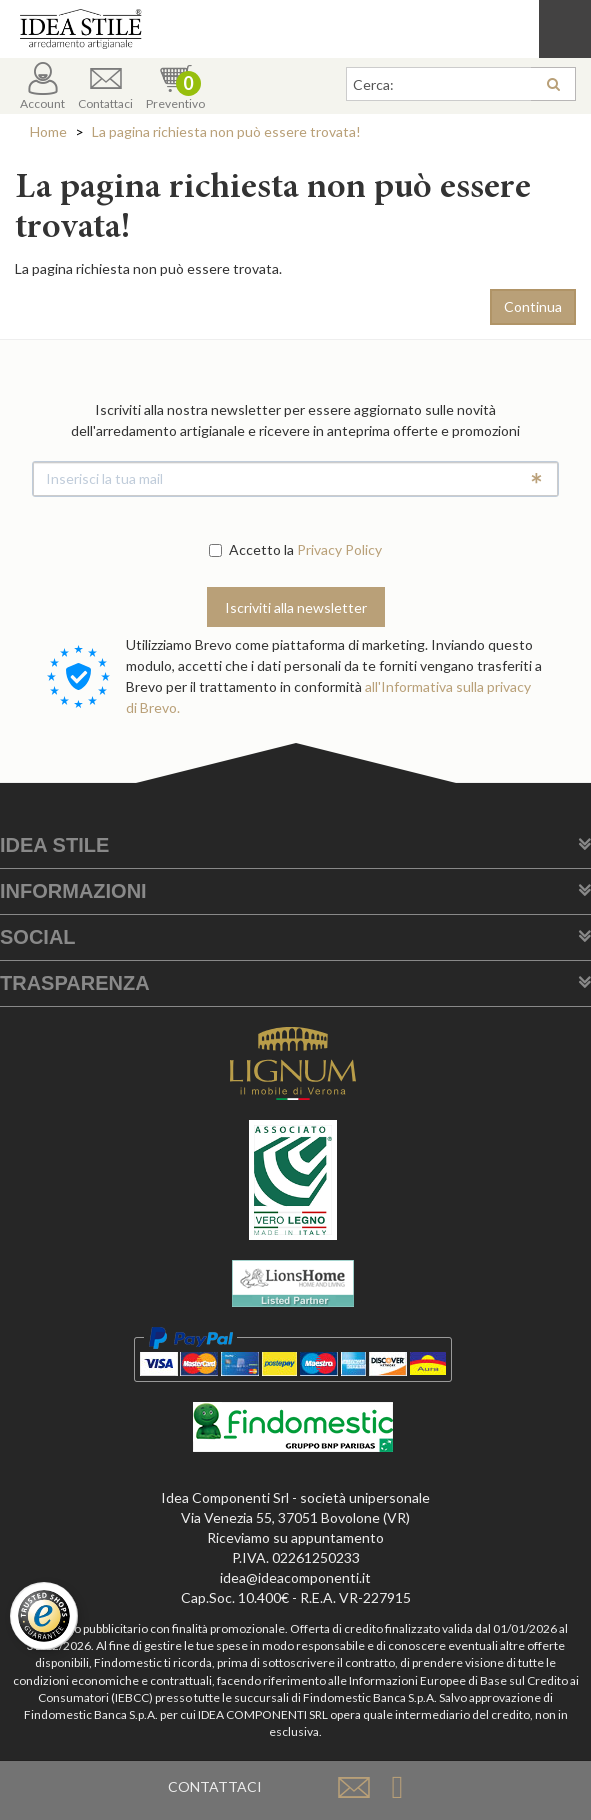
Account (42, 86)
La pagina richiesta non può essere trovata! (226, 131)
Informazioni (73, 891)
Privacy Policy (339, 549)
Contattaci (105, 86)
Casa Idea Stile (295, 29)
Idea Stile (54, 845)
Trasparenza (75, 983)
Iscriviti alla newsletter (296, 607)
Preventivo (175, 86)
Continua (533, 306)
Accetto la (251, 549)
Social (38, 937)
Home (48, 131)
